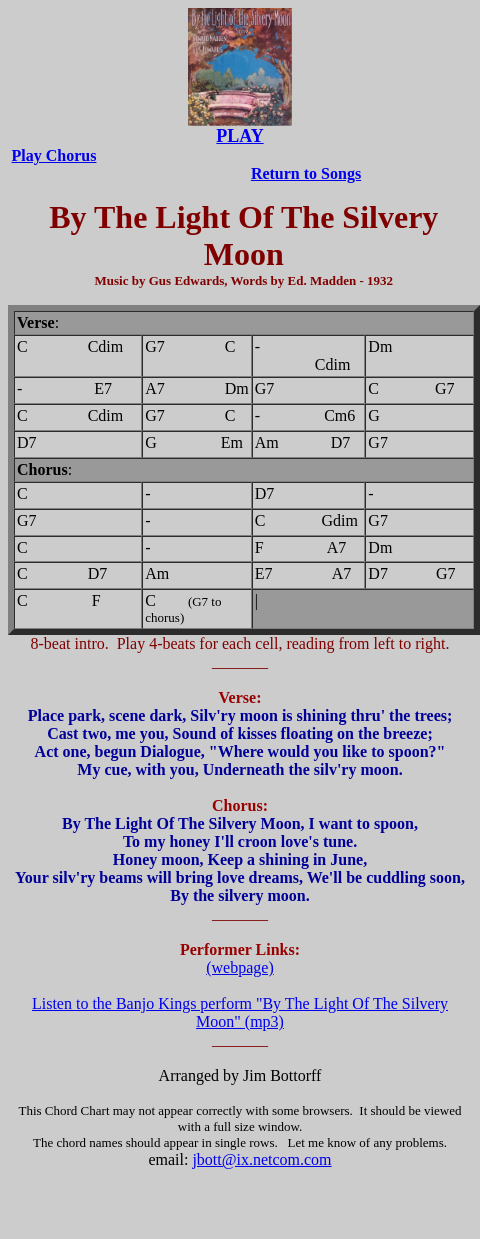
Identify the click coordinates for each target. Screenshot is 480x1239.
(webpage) (240, 967)
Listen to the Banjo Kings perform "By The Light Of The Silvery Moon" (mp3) (240, 1012)
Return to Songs (306, 173)
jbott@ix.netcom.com (261, 1159)
